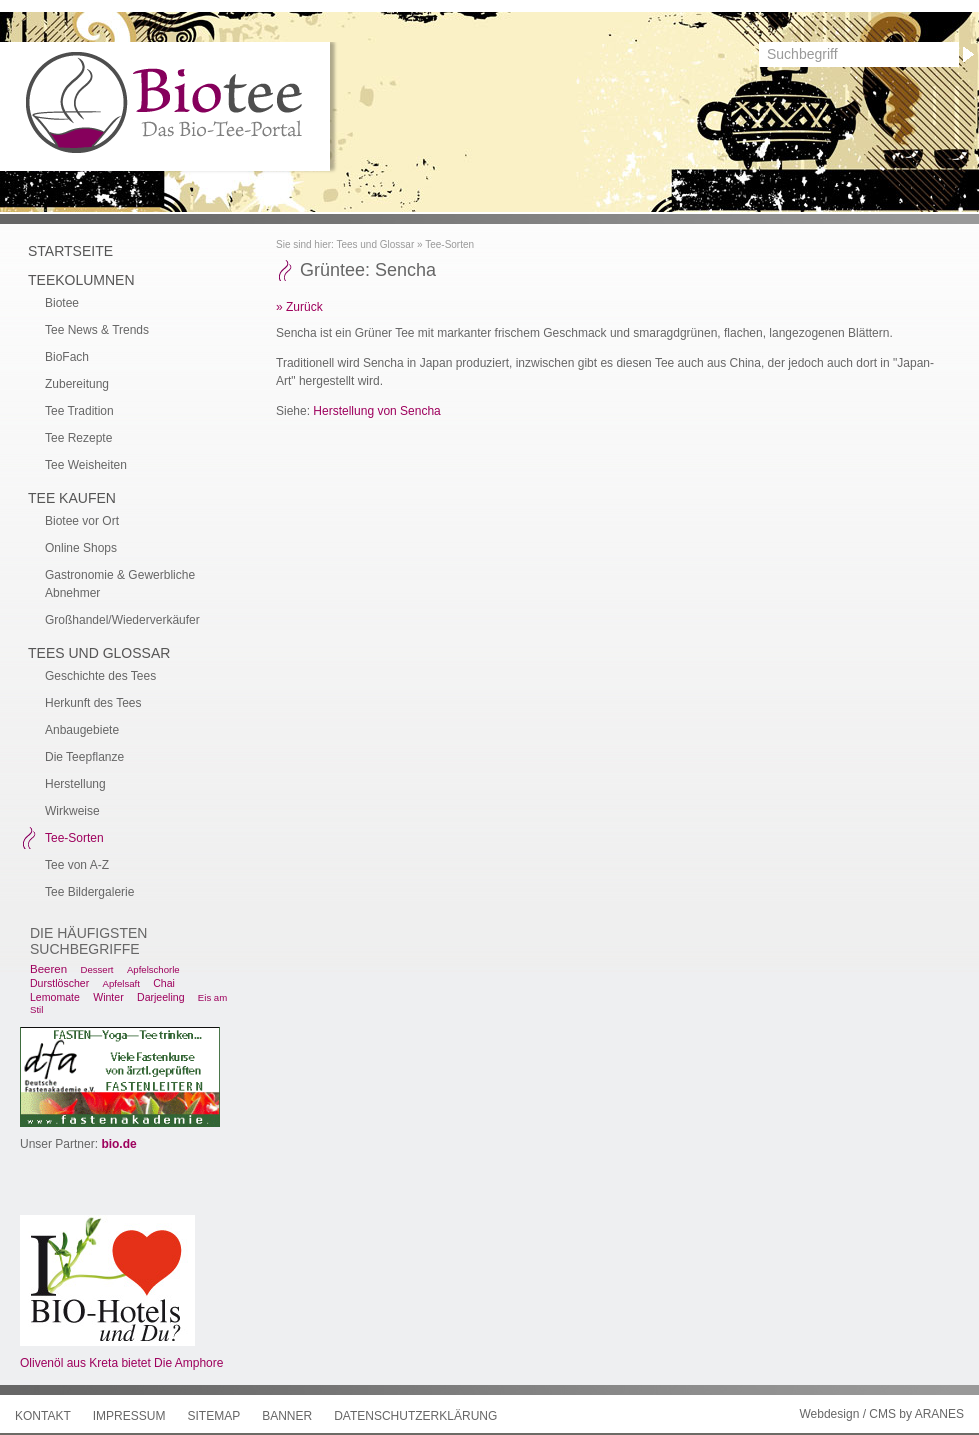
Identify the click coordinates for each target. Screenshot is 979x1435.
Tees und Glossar (375, 244)
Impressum (129, 1416)
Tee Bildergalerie (89, 892)
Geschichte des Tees (100, 676)
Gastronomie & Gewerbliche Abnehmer (120, 584)
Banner (287, 1416)
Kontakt (43, 1416)
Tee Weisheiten (86, 465)
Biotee (62, 303)
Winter (108, 997)
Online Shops (81, 548)
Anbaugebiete (82, 730)
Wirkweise (72, 811)
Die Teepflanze (84, 757)
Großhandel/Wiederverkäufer (122, 620)
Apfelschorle (153, 969)
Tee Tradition (79, 411)
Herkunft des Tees (93, 703)
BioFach (67, 357)
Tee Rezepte (78, 438)
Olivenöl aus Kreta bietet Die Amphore (121, 1363)
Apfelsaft (121, 983)
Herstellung (75, 784)
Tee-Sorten (449, 244)
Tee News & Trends (97, 330)
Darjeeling (161, 997)
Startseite (70, 251)
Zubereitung (77, 384)
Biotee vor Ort (82, 521)
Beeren (48, 969)
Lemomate (55, 997)
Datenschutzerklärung (415, 1416)
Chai (164, 983)
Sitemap (213, 1416)
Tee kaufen (72, 498)
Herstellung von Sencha (376, 411)
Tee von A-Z (77, 865)
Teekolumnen (81, 280)
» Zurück (299, 307)
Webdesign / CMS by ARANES (881, 1414)
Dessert (96, 969)
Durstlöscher (59, 983)
